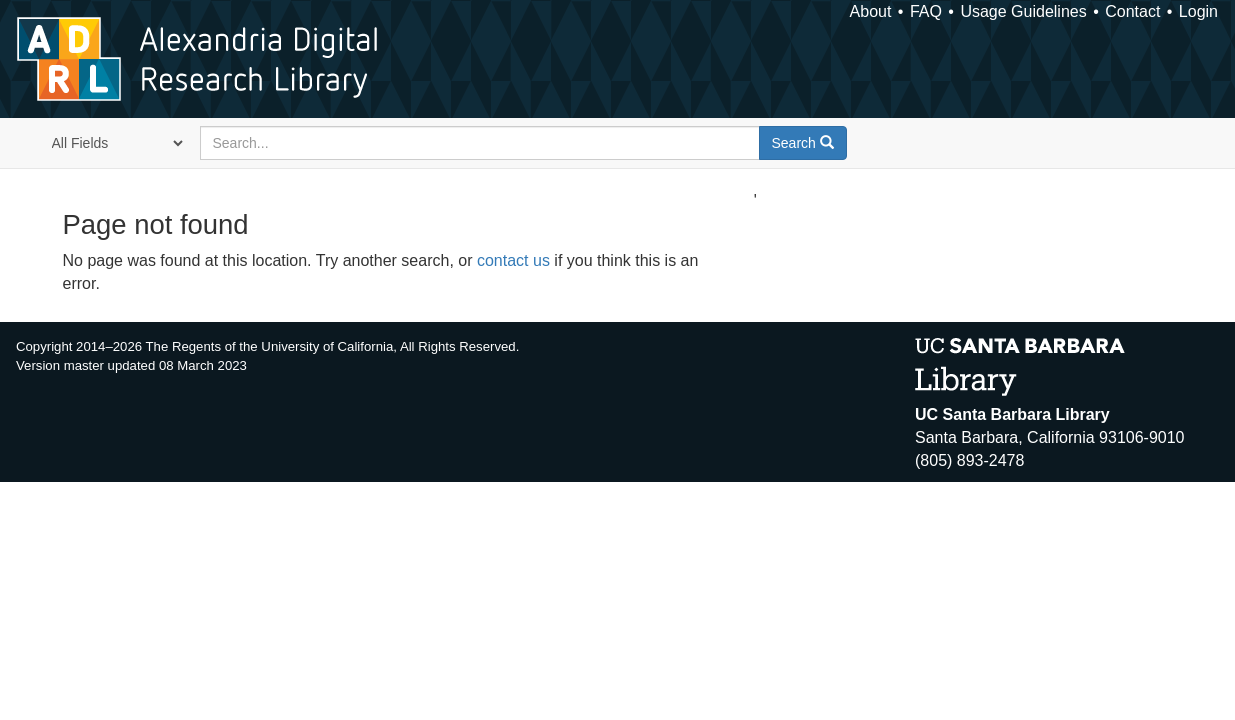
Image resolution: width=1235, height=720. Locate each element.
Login (1198, 11)
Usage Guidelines (1023, 11)
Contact (1132, 11)
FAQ (926, 11)
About (871, 11)
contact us (513, 260)
